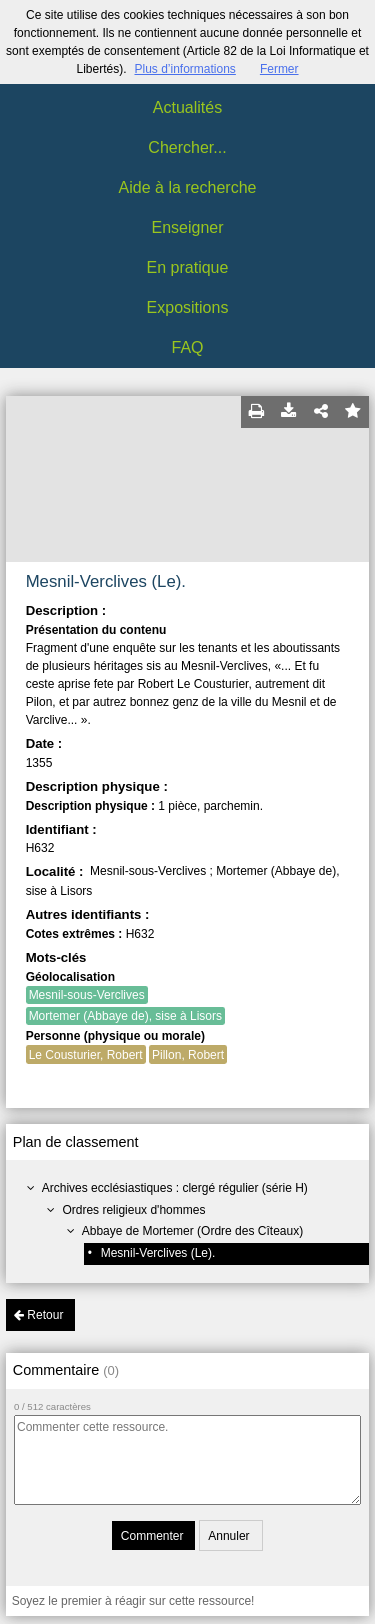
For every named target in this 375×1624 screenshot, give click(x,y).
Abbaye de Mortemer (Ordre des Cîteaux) (192, 1231)
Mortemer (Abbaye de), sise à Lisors (125, 1016)
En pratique (188, 267)
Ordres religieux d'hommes (133, 1210)
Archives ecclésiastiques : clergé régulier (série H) (175, 1188)
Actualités (187, 107)
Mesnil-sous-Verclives (87, 995)
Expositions (188, 307)
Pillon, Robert (188, 1055)
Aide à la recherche (188, 187)
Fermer (279, 69)
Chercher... (187, 147)
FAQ (187, 347)
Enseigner (187, 227)
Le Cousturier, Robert (86, 1055)
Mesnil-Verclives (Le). (158, 1253)
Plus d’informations (184, 69)
